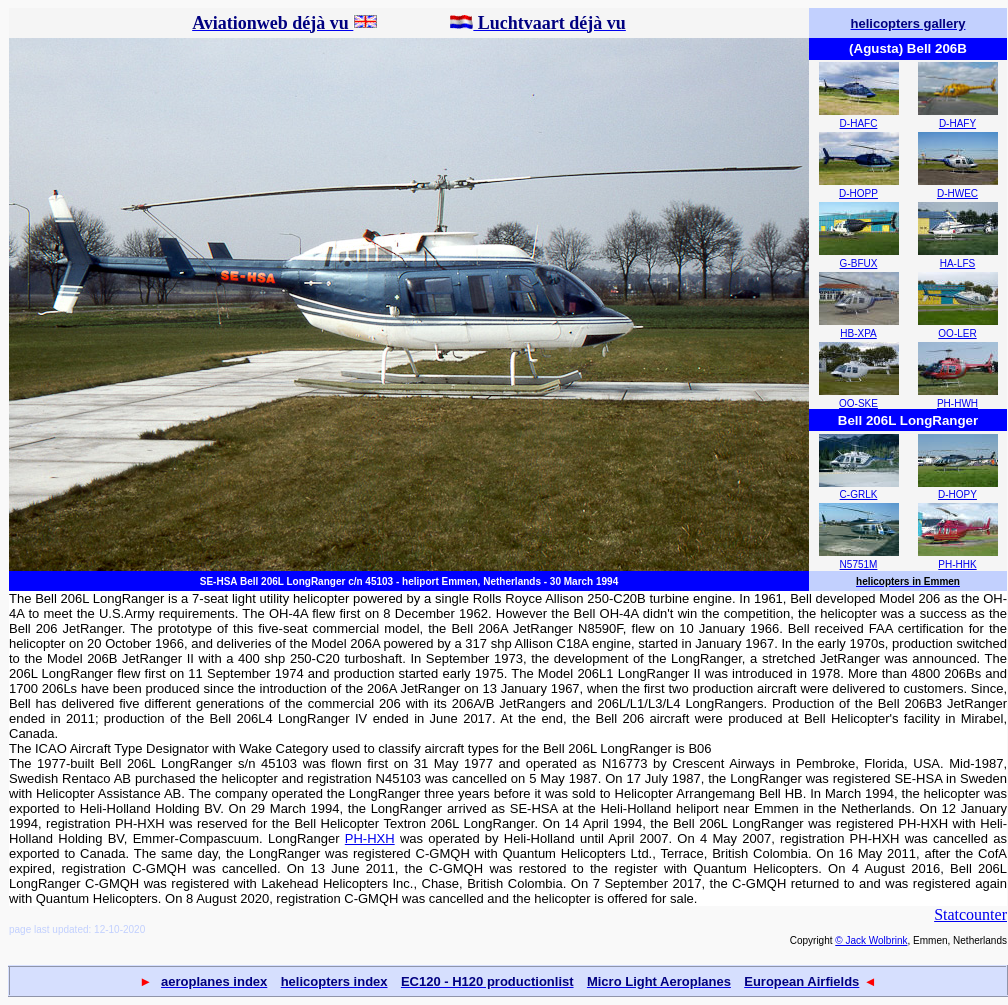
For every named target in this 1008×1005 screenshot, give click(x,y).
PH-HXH (370, 838)
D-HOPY (957, 494)
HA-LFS (958, 263)
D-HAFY (957, 123)
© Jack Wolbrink (871, 940)
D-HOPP (858, 193)
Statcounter (970, 914)
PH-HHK (957, 564)
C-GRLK (859, 494)
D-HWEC (957, 193)
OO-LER (957, 333)
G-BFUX (859, 263)
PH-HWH (957, 403)
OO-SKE (858, 403)
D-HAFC (859, 123)
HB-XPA (858, 333)
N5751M (859, 564)
